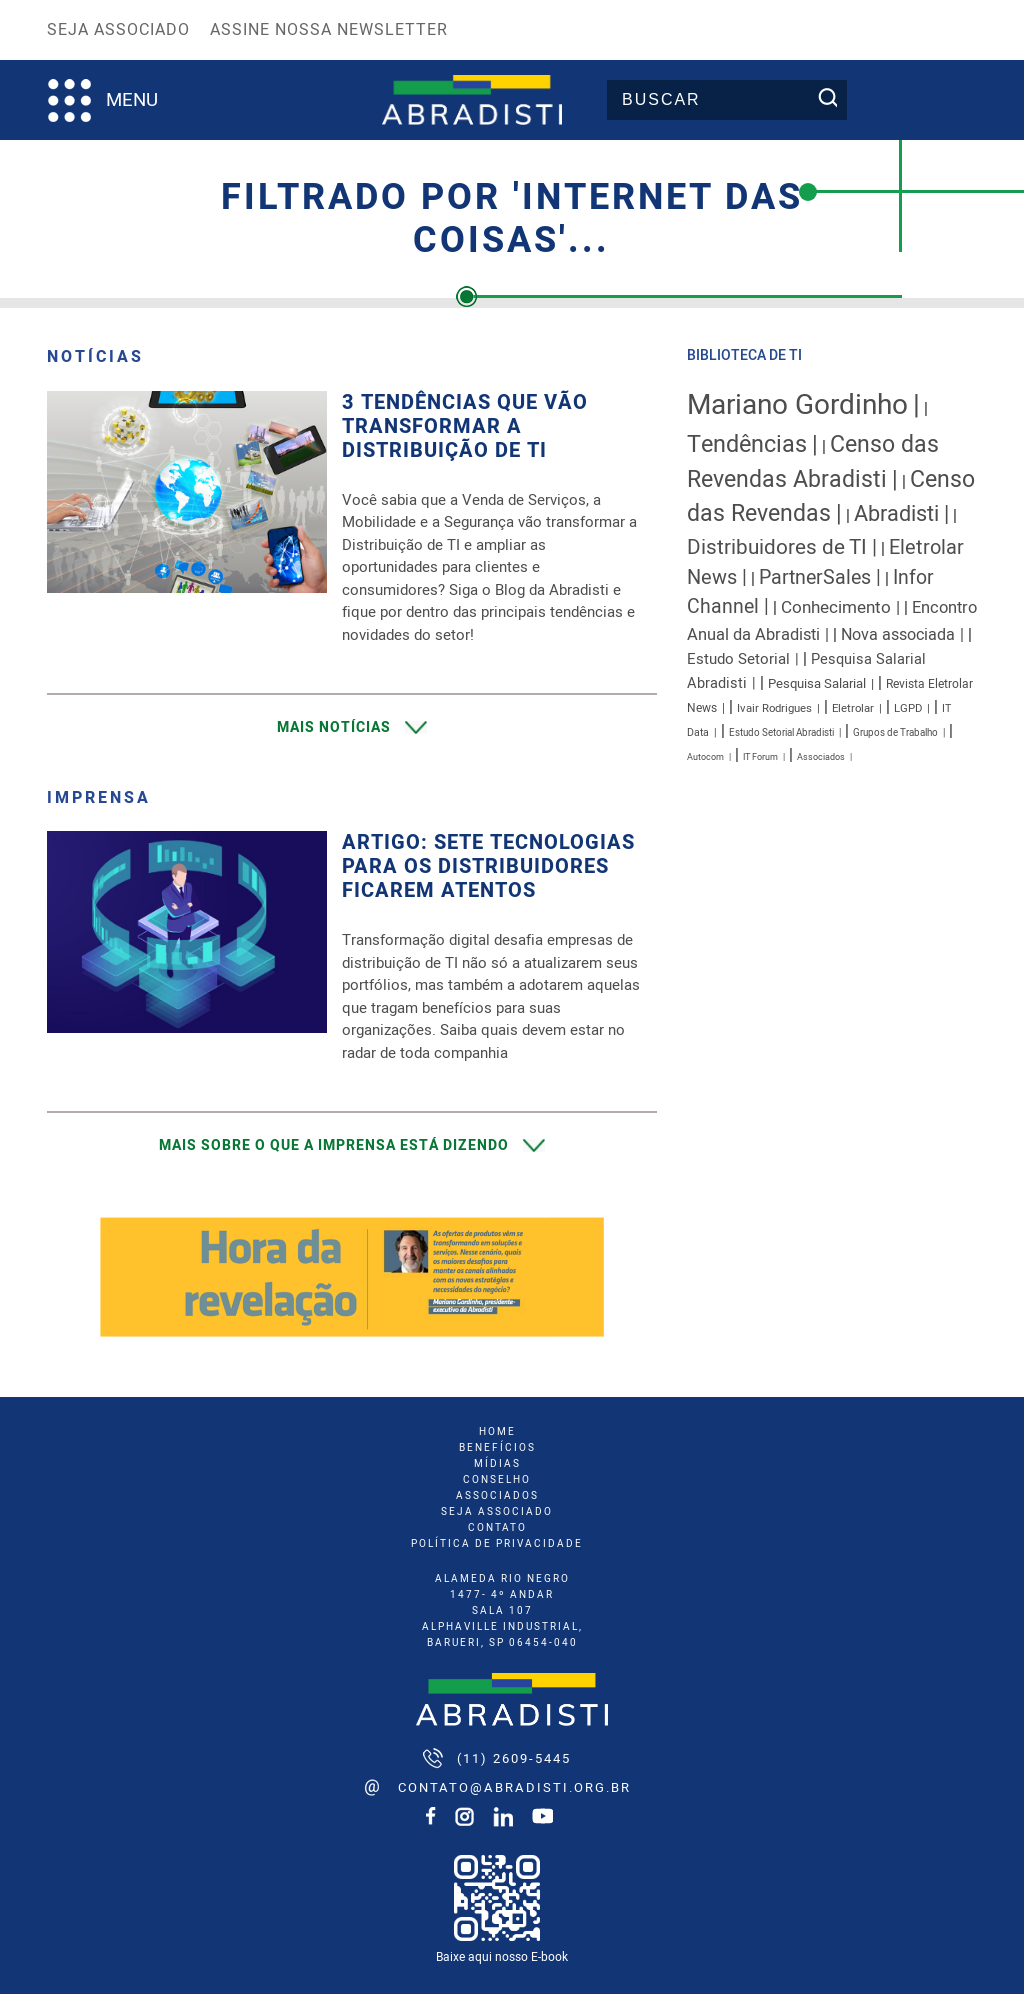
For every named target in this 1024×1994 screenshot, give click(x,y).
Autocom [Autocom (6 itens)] (705, 757)
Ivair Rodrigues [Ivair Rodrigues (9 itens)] (774, 708)
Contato (497, 1528)
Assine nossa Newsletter (329, 30)
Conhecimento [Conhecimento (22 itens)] (836, 607)
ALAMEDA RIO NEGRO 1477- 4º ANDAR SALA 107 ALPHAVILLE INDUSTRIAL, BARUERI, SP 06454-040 (502, 1611)
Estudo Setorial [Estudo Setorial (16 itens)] (738, 659)
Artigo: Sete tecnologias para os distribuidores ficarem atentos (488, 867)
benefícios (497, 1448)
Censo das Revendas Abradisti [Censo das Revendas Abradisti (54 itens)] (813, 462)
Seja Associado (118, 30)
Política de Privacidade (497, 1544)
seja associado (497, 1512)
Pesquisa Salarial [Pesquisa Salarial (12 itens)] (817, 684)
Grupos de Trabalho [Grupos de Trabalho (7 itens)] (895, 733)
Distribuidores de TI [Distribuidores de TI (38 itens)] (777, 547)
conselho (497, 1480)
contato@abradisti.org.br (514, 1787)
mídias (497, 1464)
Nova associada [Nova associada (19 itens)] (898, 635)
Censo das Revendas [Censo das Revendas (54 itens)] (831, 497)
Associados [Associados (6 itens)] (821, 757)
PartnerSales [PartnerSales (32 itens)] (815, 577)
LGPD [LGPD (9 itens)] (908, 708)
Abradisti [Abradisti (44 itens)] (896, 514)
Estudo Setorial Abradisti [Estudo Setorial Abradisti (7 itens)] (781, 733)
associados (497, 1496)
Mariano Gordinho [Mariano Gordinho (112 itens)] (797, 405)
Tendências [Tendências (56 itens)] (747, 444)
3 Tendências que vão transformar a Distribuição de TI (465, 427)
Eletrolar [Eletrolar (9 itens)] (853, 708)
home (497, 1432)
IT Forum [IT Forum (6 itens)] (760, 757)
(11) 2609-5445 (514, 1758)
